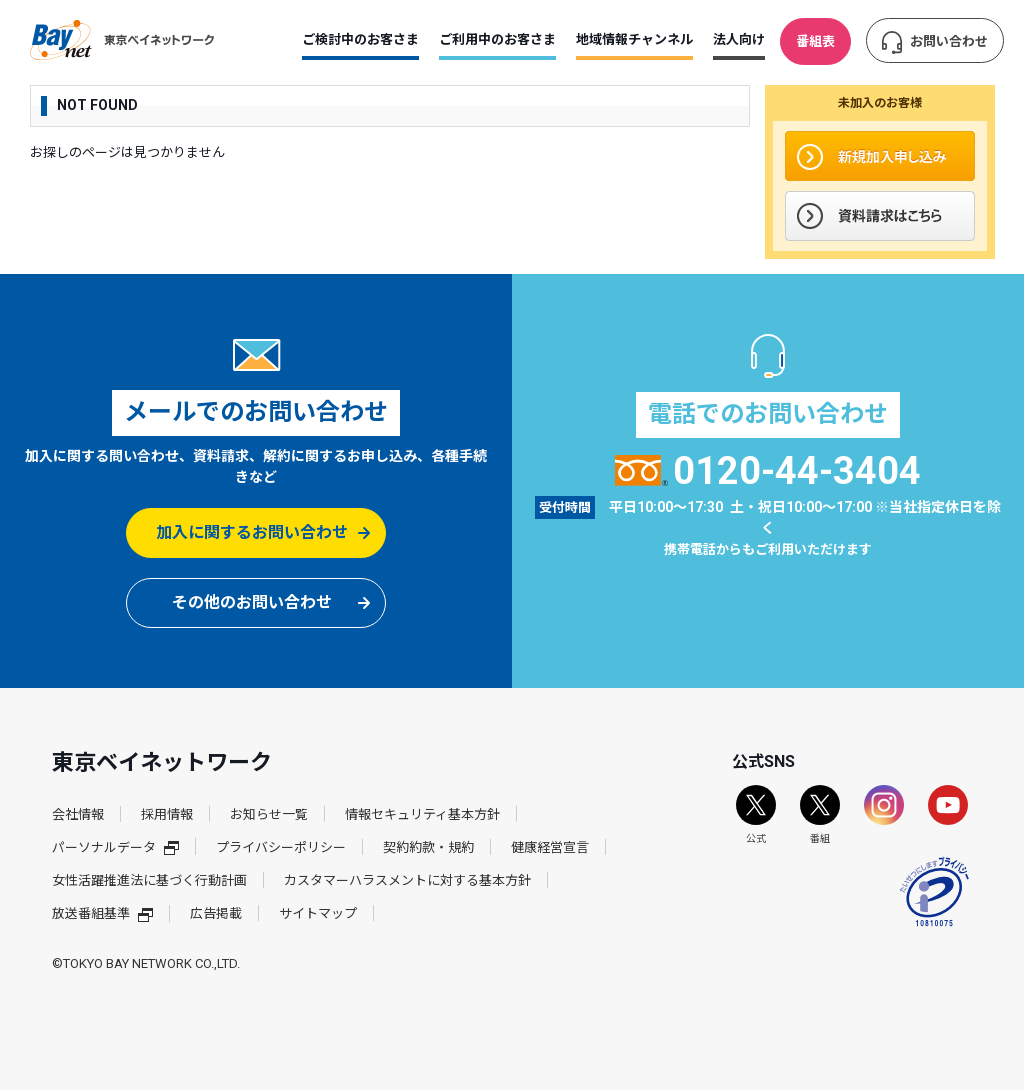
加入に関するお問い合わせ (252, 532)
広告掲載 (216, 913)
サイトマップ (318, 913)
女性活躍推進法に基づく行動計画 (149, 880)
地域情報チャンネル (634, 39)
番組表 (815, 41)
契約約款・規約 (428, 847)
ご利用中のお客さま (497, 39)
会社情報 (78, 814)
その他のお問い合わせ (252, 602)
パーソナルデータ (115, 847)
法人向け (739, 39)
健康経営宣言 (550, 847)
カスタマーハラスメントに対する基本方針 (407, 880)
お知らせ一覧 (269, 814)
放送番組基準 (102, 913)
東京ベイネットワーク (122, 40)
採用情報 (167, 814)
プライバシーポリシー (281, 847)
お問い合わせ (949, 41)
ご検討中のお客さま (360, 39)
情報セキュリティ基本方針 (422, 814)
